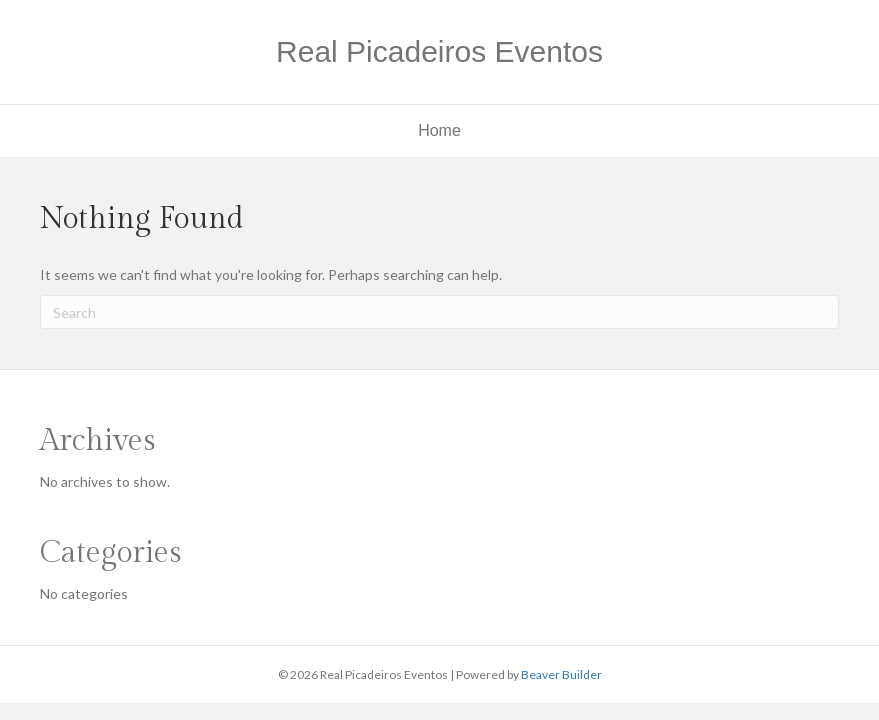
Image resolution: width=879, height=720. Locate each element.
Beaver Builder (561, 674)
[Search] (439, 312)
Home (439, 130)
